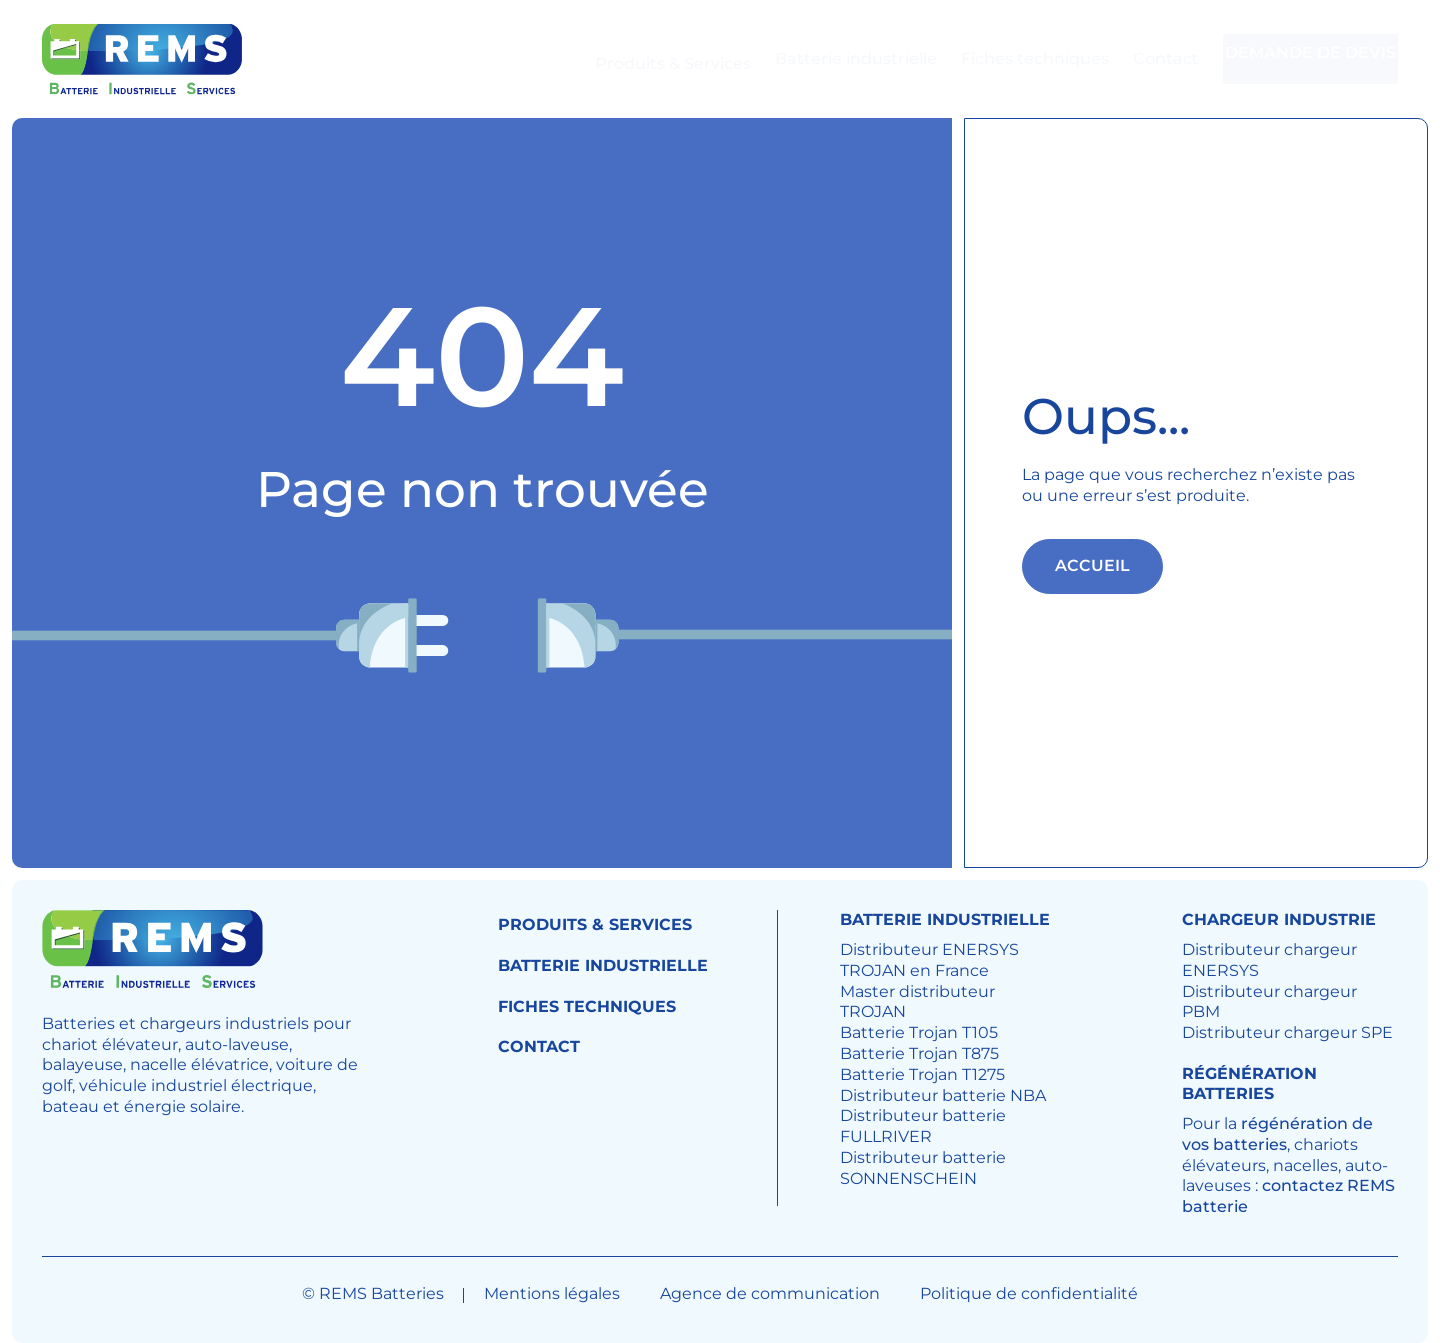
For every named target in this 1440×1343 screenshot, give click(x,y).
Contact (1130, 58)
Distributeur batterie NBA (943, 1095)
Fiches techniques (999, 58)
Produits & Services (637, 58)
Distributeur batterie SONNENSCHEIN (923, 1168)
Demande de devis (1298, 59)
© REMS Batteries (373, 1293)
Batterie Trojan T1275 (922, 1074)
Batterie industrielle (820, 58)
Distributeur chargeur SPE (1287, 1032)
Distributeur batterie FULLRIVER (923, 1126)
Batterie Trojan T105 (919, 1032)
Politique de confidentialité (1029, 1293)
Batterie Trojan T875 (919, 1053)
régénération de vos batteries (1277, 1134)
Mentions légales (552, 1293)
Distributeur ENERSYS (929, 949)
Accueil (1092, 565)
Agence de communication (770, 1293)
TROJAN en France (914, 970)
